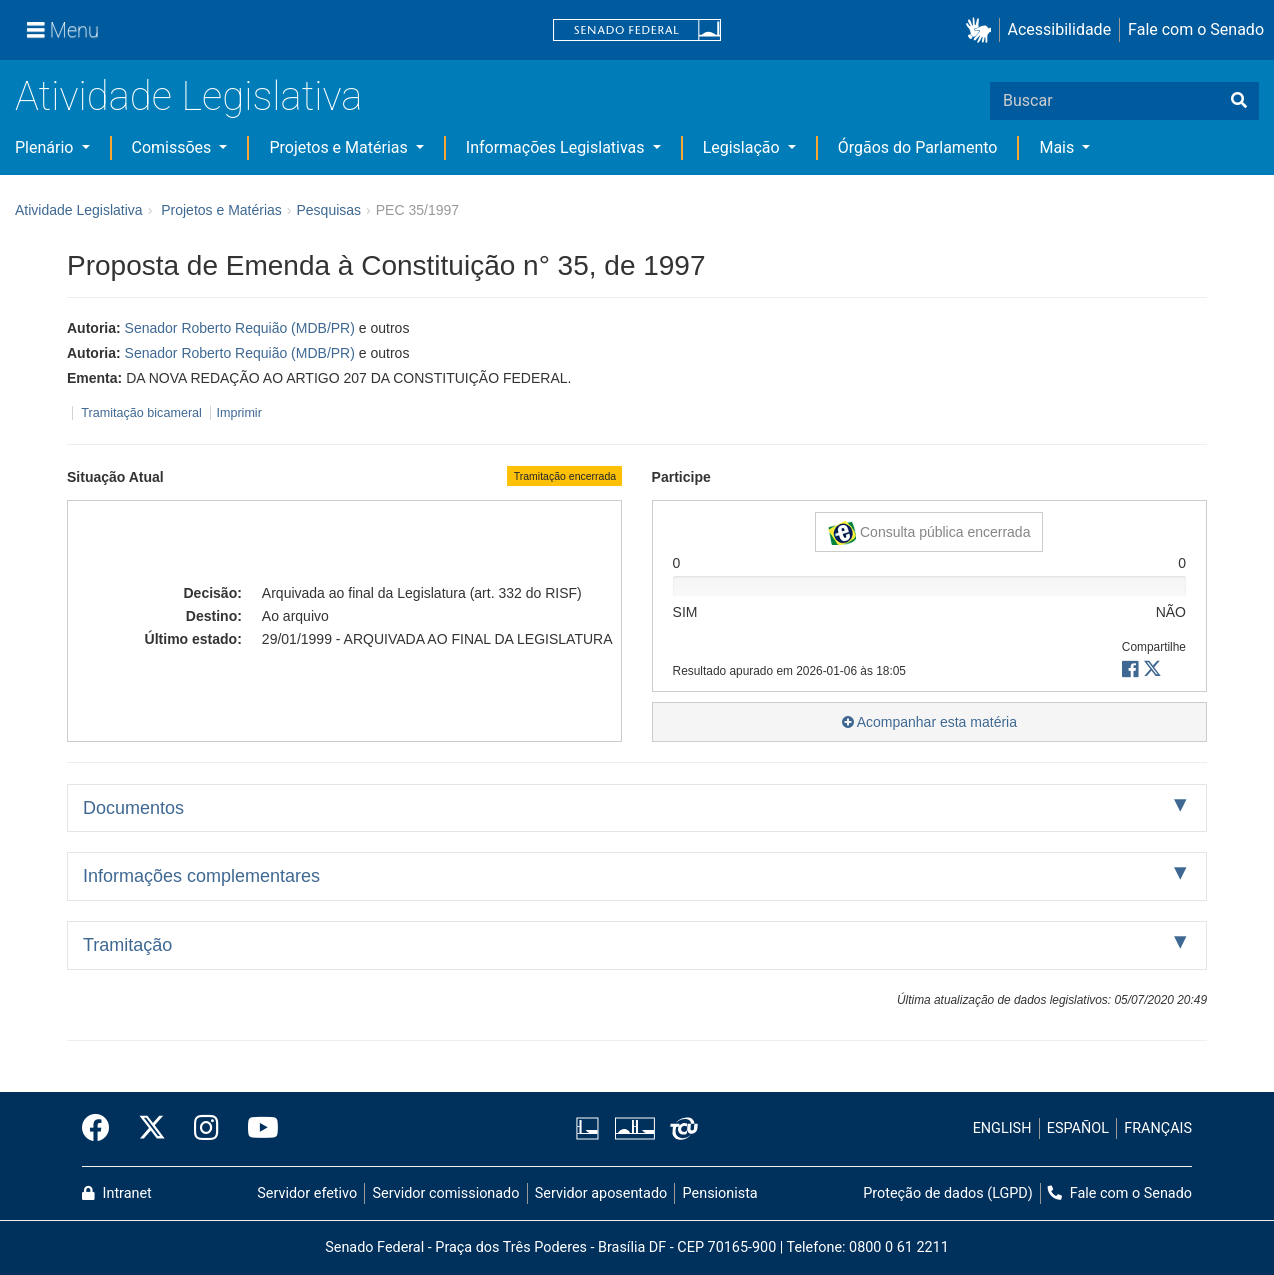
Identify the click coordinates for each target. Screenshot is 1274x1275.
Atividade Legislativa (188, 96)
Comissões (174, 147)
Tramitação (127, 945)
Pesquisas (328, 210)
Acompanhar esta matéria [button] (929, 722)
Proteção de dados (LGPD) (948, 1193)
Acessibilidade (1060, 29)
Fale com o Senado (1196, 29)
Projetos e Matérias (340, 147)
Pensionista (720, 1193)
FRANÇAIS (1158, 1128)
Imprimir (238, 413)
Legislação (743, 147)
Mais (1058, 147)
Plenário (46, 147)
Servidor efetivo (307, 1193)
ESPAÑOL (1078, 1128)
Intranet (117, 1193)
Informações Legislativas (557, 147)
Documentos (133, 808)
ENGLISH (1002, 1128)
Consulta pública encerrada (929, 533)
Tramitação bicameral (141, 413)
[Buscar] (1239, 101)
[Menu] (63, 30)
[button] (982, 30)
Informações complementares (201, 876)
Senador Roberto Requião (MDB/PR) (240, 328)
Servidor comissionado (446, 1193)
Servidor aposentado (601, 1193)
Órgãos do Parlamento (918, 147)
